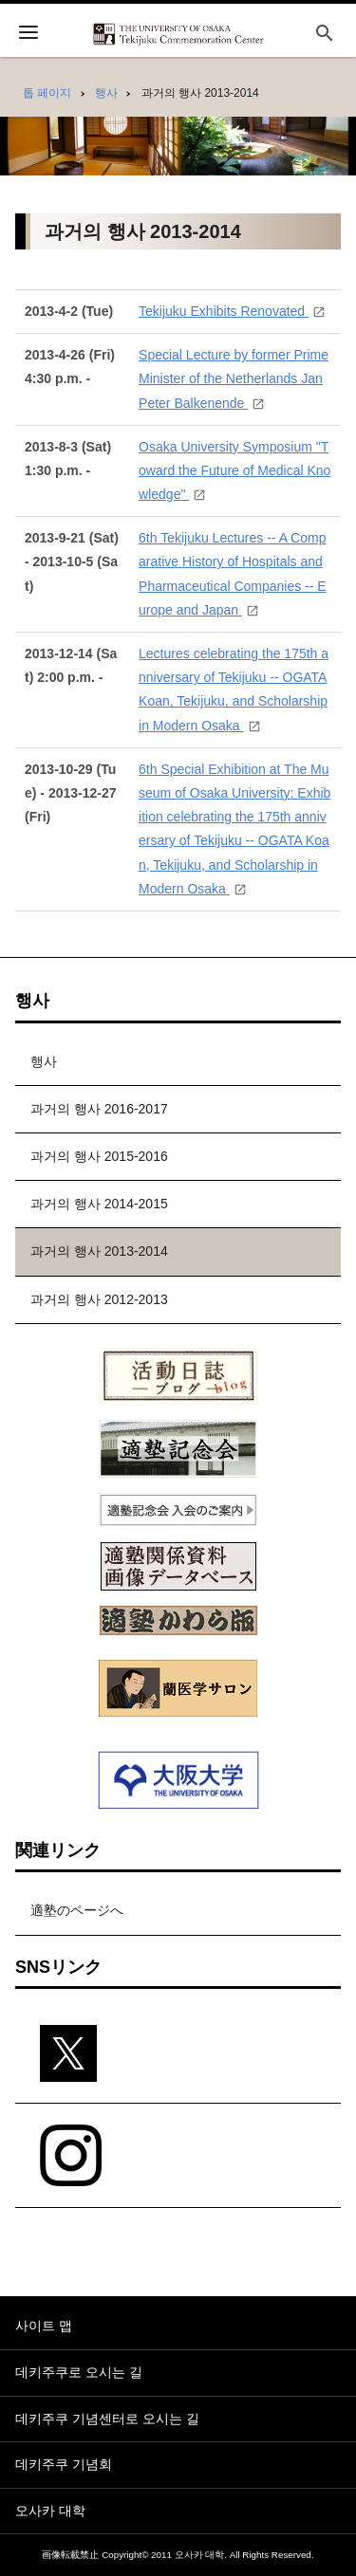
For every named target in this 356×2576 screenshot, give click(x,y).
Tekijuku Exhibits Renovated (224, 311)
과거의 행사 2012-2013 (99, 1299)
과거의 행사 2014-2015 (99, 1203)
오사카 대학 (50, 2510)
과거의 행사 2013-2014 (99, 1251)
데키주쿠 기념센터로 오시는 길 (107, 2418)
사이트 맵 (43, 2325)
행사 (106, 93)
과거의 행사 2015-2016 (99, 1156)
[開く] (28, 35)
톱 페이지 (47, 93)
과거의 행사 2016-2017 (99, 1108)
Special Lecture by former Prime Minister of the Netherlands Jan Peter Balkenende (233, 378)
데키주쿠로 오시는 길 (78, 2372)
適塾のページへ (76, 1910)
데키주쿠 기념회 (63, 2464)
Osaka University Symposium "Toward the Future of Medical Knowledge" (234, 470)
